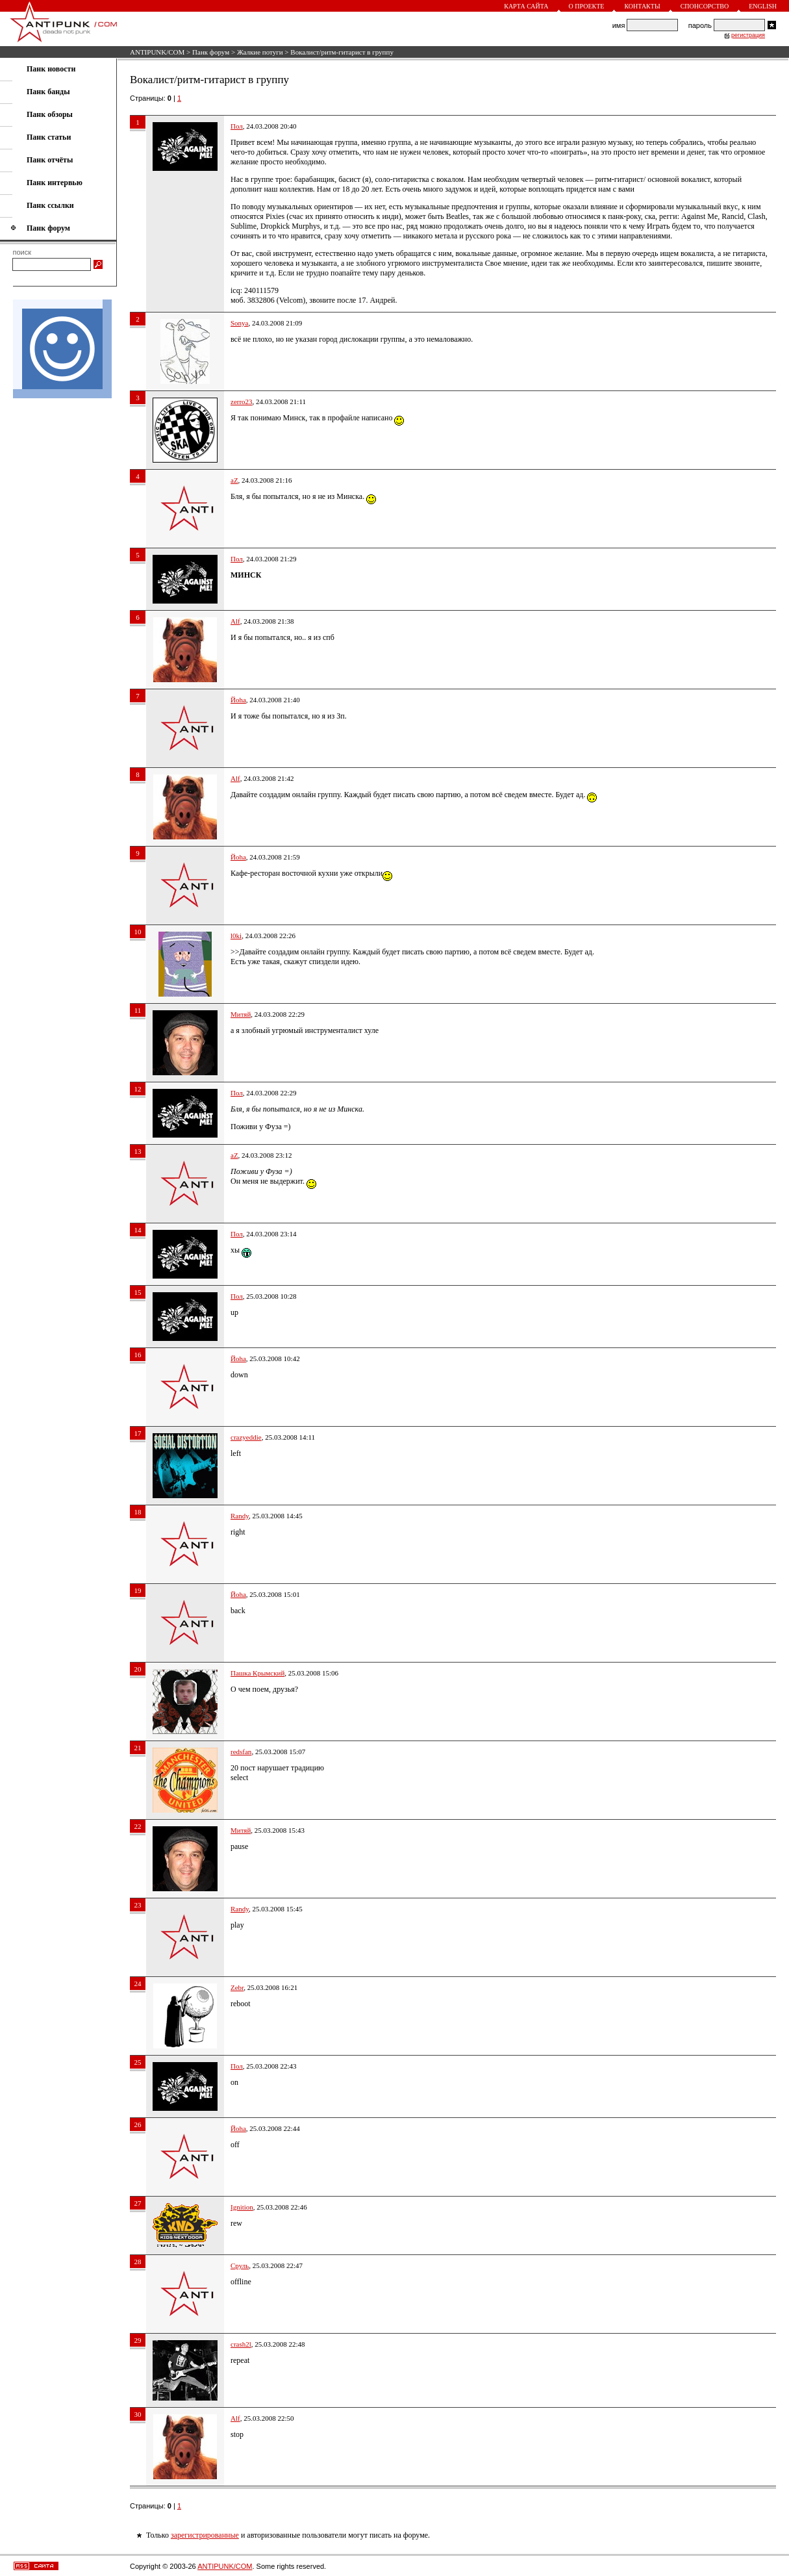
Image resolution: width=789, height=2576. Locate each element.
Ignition (242, 2207)
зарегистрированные (205, 2535)
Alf (235, 621)
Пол (237, 126)
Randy (240, 1516)
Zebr (237, 1987)
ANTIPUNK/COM (157, 52)
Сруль (240, 2265)
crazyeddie (246, 1437)
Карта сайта (526, 6)
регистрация (748, 35)
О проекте (587, 6)
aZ (234, 480)
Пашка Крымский (257, 1673)
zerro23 (242, 401)
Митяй (241, 1014)
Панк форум (210, 52)
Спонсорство (705, 6)
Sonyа (240, 323)
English (763, 6)
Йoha (238, 700)
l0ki (236, 935)
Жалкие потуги (260, 52)
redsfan (241, 1751)
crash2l (241, 2344)
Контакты (642, 6)
